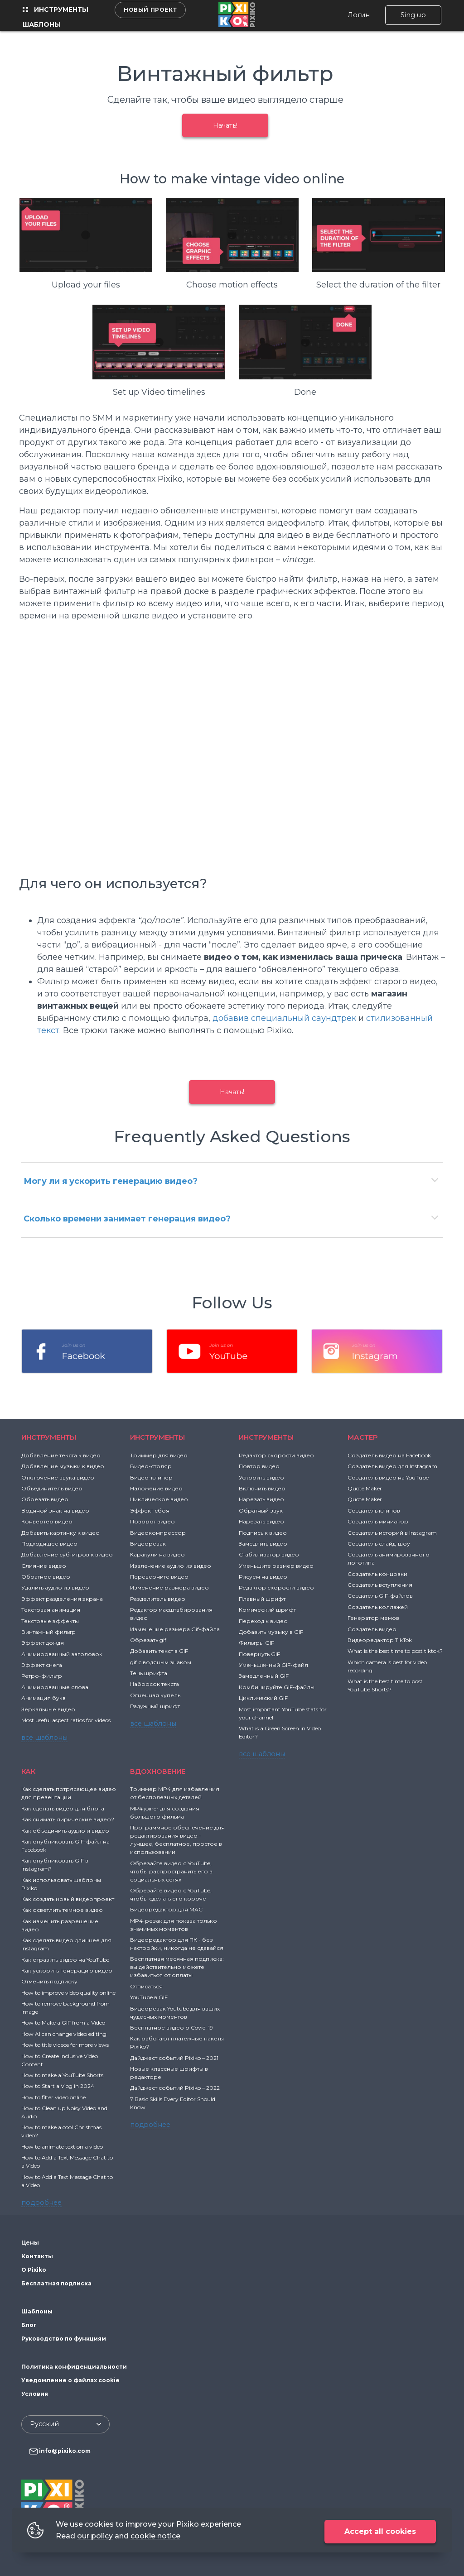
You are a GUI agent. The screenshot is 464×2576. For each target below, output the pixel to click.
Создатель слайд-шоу (379, 1543)
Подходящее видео (49, 1543)
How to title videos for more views (65, 2044)
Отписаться (146, 1986)
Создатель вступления (380, 1584)
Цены (30, 2242)
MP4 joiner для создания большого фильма (164, 1812)
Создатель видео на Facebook (389, 1455)
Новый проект (150, 9)
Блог (29, 2325)
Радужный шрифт (155, 1706)
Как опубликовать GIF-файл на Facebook (65, 1845)
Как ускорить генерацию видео (66, 1970)
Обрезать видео (44, 1499)
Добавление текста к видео (61, 1455)
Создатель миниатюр (378, 1521)
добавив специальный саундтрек (284, 1018)
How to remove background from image (65, 2007)
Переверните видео (159, 1576)
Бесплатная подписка (56, 2283)
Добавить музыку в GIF (271, 1631)
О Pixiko (33, 2269)
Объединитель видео (51, 1488)
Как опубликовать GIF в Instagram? (54, 1864)
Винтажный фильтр (48, 1631)
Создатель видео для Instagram (392, 1466)
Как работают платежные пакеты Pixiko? (177, 2042)
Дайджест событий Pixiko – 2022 (175, 2087)
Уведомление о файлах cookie (70, 2380)
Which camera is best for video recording (387, 1666)
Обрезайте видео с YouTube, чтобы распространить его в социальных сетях (171, 1871)
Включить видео (262, 1488)
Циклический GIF (263, 1698)
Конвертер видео (46, 1521)
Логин (359, 15)
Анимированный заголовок (61, 1654)
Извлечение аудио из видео (170, 1565)
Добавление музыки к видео (62, 1466)
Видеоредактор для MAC (166, 1909)
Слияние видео (43, 1565)
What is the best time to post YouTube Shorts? (385, 1685)
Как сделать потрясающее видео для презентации (68, 1793)
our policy (95, 2536)
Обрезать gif (148, 1640)
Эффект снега (41, 1664)
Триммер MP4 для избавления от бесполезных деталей (174, 1793)
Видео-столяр (151, 1466)
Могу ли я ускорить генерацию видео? (111, 1181)
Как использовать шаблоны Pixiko (61, 1884)
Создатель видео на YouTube (388, 1477)
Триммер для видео (159, 1455)
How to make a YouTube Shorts (62, 2075)
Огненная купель (155, 1695)
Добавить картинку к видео (60, 1532)
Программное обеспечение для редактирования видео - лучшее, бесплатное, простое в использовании (177, 1839)
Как (28, 1771)
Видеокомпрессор (158, 1532)
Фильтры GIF (256, 1642)
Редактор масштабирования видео (171, 1613)
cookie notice (155, 2536)
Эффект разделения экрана (62, 1598)
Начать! (225, 125)
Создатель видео (372, 1629)
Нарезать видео (261, 1499)
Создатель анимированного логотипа (389, 1558)
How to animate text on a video (62, 2146)
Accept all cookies (380, 2531)
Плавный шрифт (262, 1598)
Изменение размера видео (169, 1587)
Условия (34, 2393)
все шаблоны (44, 1737)
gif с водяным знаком (160, 1662)
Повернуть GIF (259, 1654)
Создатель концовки (377, 1573)
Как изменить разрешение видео (59, 1925)
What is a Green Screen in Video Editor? (280, 1732)
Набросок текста (154, 1684)
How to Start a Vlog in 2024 (57, 2086)
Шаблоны (42, 24)
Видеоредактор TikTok (380, 1640)
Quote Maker (365, 1488)
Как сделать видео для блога (62, 1808)
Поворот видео (152, 1521)
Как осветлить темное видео (62, 1909)
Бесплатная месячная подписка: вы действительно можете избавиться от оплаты (177, 1966)
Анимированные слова (54, 1687)
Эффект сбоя (149, 1510)
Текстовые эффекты (50, 1621)
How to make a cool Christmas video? (61, 2131)
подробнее (41, 2202)
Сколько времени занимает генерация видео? (127, 1219)
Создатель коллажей (378, 1607)
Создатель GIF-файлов (380, 1595)
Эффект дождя (42, 1642)
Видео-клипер (151, 1477)
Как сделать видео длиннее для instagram (66, 1944)
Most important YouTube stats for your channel (283, 1713)
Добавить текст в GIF (159, 1650)
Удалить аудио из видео (55, 1587)
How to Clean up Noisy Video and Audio (64, 2112)
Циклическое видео (159, 1499)
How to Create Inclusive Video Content (59, 2060)
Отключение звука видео (57, 1477)
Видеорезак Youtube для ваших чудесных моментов (175, 2012)
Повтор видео (259, 1466)
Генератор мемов (373, 1617)
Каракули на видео (157, 1554)
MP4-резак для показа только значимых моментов (173, 1924)
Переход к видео (263, 1621)
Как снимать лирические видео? (67, 1819)
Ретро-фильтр (41, 1675)
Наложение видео (156, 1488)
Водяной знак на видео (55, 1510)
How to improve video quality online (68, 1992)
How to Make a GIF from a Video (63, 2022)
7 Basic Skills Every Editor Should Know (172, 2103)
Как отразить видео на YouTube (65, 1959)
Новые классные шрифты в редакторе (169, 2072)
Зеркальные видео (48, 1709)
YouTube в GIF (149, 1997)
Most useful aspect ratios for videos (66, 1720)
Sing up (413, 15)
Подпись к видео (263, 1532)
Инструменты (55, 9)
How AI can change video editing (63, 2033)
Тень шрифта (148, 1673)
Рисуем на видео (263, 1576)
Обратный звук (261, 1510)
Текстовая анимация (50, 1609)
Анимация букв (43, 1698)
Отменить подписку (49, 1981)
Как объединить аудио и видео (65, 1830)
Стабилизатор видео (269, 1554)
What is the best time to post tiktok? (395, 1650)
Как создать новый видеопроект (67, 1899)
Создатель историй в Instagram (392, 1532)
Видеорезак (148, 1543)
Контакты (37, 2256)
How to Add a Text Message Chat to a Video (67, 2161)
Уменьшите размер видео (276, 1565)
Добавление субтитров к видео (67, 1554)
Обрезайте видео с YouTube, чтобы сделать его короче (171, 1894)
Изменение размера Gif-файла (175, 1629)
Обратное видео (45, 1576)
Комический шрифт (267, 1609)
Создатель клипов (374, 1510)
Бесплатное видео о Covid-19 (171, 2027)
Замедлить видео (263, 1543)
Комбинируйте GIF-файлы (276, 1687)
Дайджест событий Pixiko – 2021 (174, 2057)
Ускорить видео (261, 1477)
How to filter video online (53, 2097)
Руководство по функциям (63, 2338)
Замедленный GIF (264, 1675)
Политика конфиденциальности (74, 2366)
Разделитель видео (157, 1598)
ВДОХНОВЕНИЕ (157, 1771)
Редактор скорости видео (276, 1455)
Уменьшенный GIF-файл (273, 1664)
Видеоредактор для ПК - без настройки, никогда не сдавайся (176, 1943)
